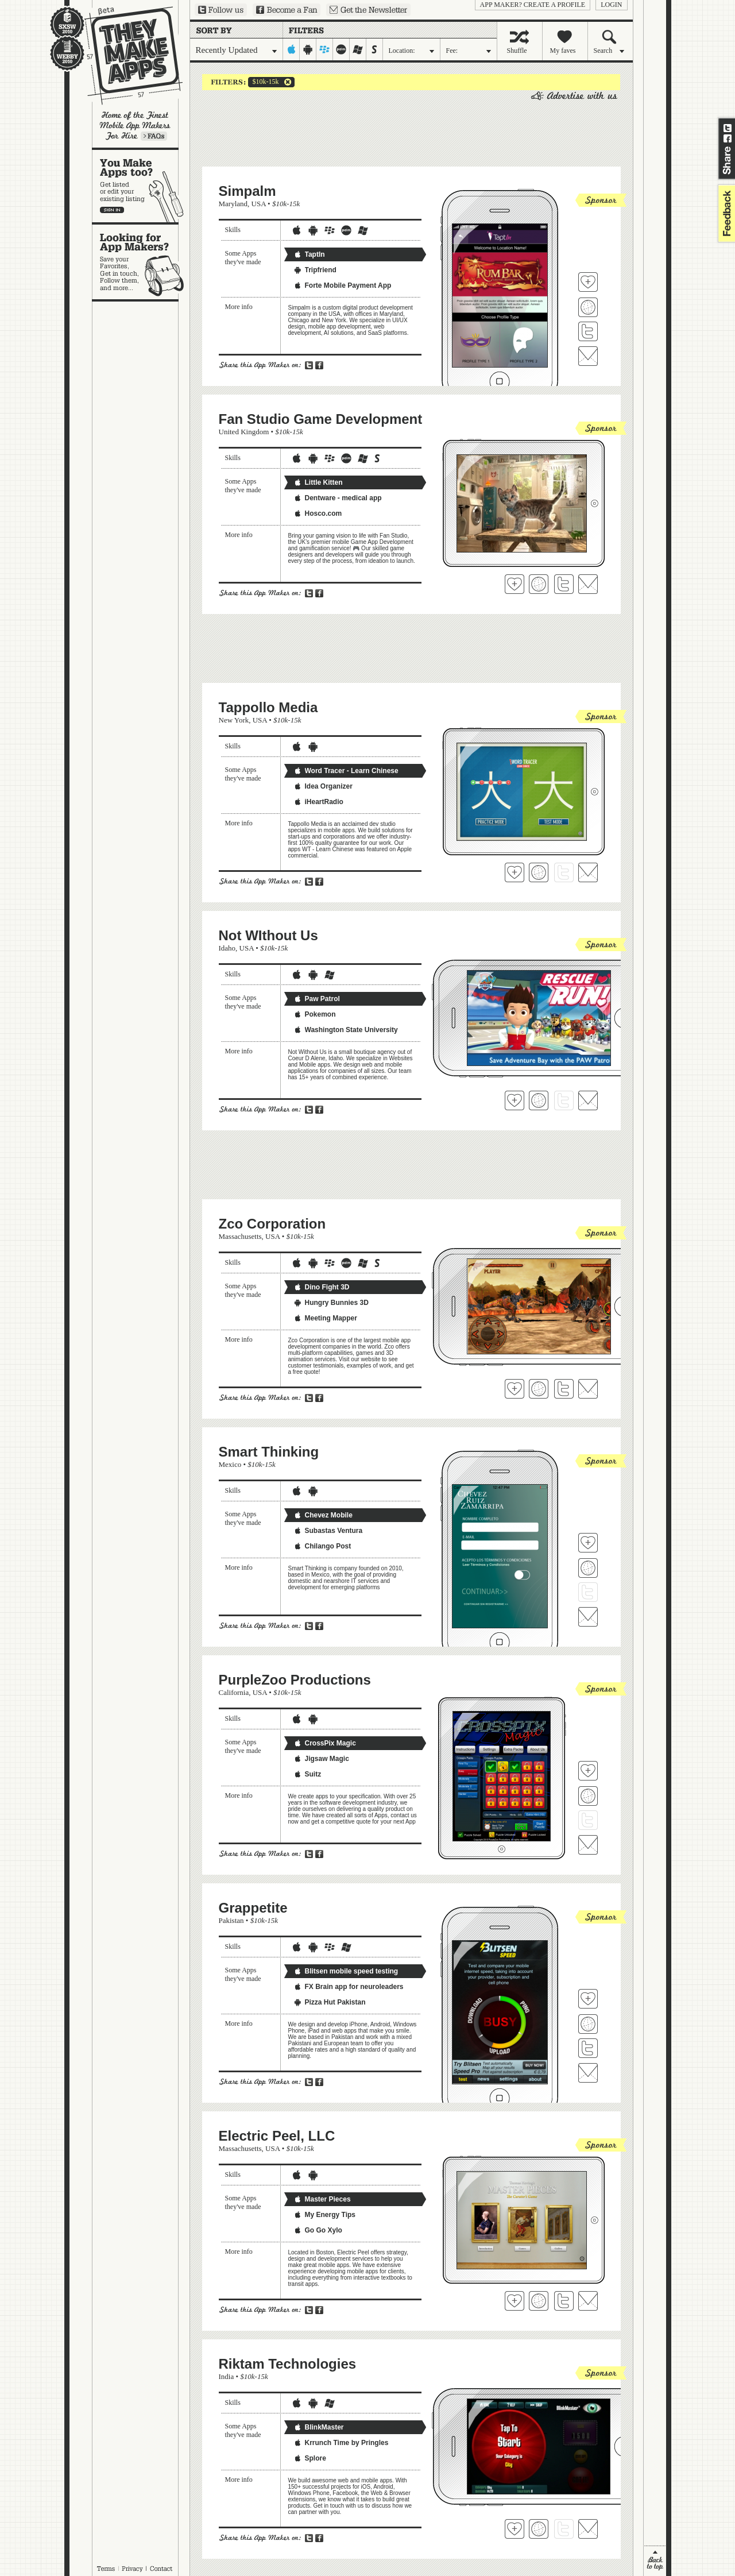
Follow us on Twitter (221, 9)
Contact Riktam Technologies (588, 2529)
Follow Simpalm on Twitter (588, 331)
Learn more (154, 136)
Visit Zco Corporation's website (538, 1389)
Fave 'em (588, 282)
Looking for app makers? (140, 262)
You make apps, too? (140, 186)
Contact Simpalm (588, 356)
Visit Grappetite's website (588, 2024)
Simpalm (247, 191)
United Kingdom (244, 431)
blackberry (324, 49)
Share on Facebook (728, 138)
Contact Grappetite (588, 2073)
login (611, 5)
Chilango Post (322, 1546)
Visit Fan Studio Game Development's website (538, 584)
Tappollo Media (268, 707)
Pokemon (314, 1014)
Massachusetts (240, 1236)
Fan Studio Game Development (321, 419)
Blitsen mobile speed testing (346, 1971)
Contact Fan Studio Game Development (588, 584)
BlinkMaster (318, 2427)
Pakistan (231, 1920)
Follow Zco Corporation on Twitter (564, 1389)
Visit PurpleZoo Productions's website (588, 1796)
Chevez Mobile (323, 1515)
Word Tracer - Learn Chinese (346, 771)
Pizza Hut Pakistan (329, 2002)
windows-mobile (358, 49)
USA (259, 203)
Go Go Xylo (317, 2230)
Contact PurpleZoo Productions (588, 1845)
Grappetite (253, 1907)
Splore (309, 2458)
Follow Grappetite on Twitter (588, 2048)
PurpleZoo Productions (295, 1679)
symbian (374, 49)
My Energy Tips (324, 2215)
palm (341, 49)
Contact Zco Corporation (588, 1389)
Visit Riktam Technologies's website (538, 2529)
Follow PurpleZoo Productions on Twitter (588, 1820)
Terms (105, 2568)
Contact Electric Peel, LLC (588, 2301)
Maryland (233, 203)
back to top (655, 2561)
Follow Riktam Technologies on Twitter (564, 2529)
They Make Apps (126, 55)
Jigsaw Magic (321, 1759)
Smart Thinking (269, 1451)
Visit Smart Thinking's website (588, 1568)
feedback (725, 213)
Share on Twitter (728, 128)
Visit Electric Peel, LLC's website (538, 2301)
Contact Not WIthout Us (588, 1100)
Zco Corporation (272, 1223)
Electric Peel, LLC (277, 2136)
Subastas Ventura (328, 1531)
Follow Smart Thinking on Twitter (588, 1592)
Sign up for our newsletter (368, 9)
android (308, 49)
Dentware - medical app (337, 498)
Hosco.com (317, 513)
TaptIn (309, 254)
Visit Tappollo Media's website (538, 872)
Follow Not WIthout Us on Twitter (564, 1100)
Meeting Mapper (325, 1318)
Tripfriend (314, 270)
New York (234, 720)
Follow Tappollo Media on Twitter (564, 872)
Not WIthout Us (268, 935)
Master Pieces (322, 2199)
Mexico (230, 1464)
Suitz (307, 1774)
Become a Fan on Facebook (286, 9)
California (234, 1692)
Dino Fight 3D (321, 1287)
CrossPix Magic (324, 1743)
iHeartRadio (318, 802)
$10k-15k (263, 82)
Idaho (227, 948)
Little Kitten (318, 482)
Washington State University (345, 1030)
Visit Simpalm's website (588, 307)
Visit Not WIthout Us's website (538, 1100)
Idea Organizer (323, 786)
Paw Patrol (316, 999)
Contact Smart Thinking (588, 1617)
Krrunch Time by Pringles (341, 2443)
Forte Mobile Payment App (342, 285)
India (226, 2376)
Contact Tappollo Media (588, 872)
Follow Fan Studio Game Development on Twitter (564, 584)
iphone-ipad (291, 49)
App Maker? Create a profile (533, 5)
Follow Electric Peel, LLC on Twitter (564, 2301)
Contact (161, 2568)
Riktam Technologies (288, 2364)
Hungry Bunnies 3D (331, 1303)
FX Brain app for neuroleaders (348, 1987)
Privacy (132, 2568)
